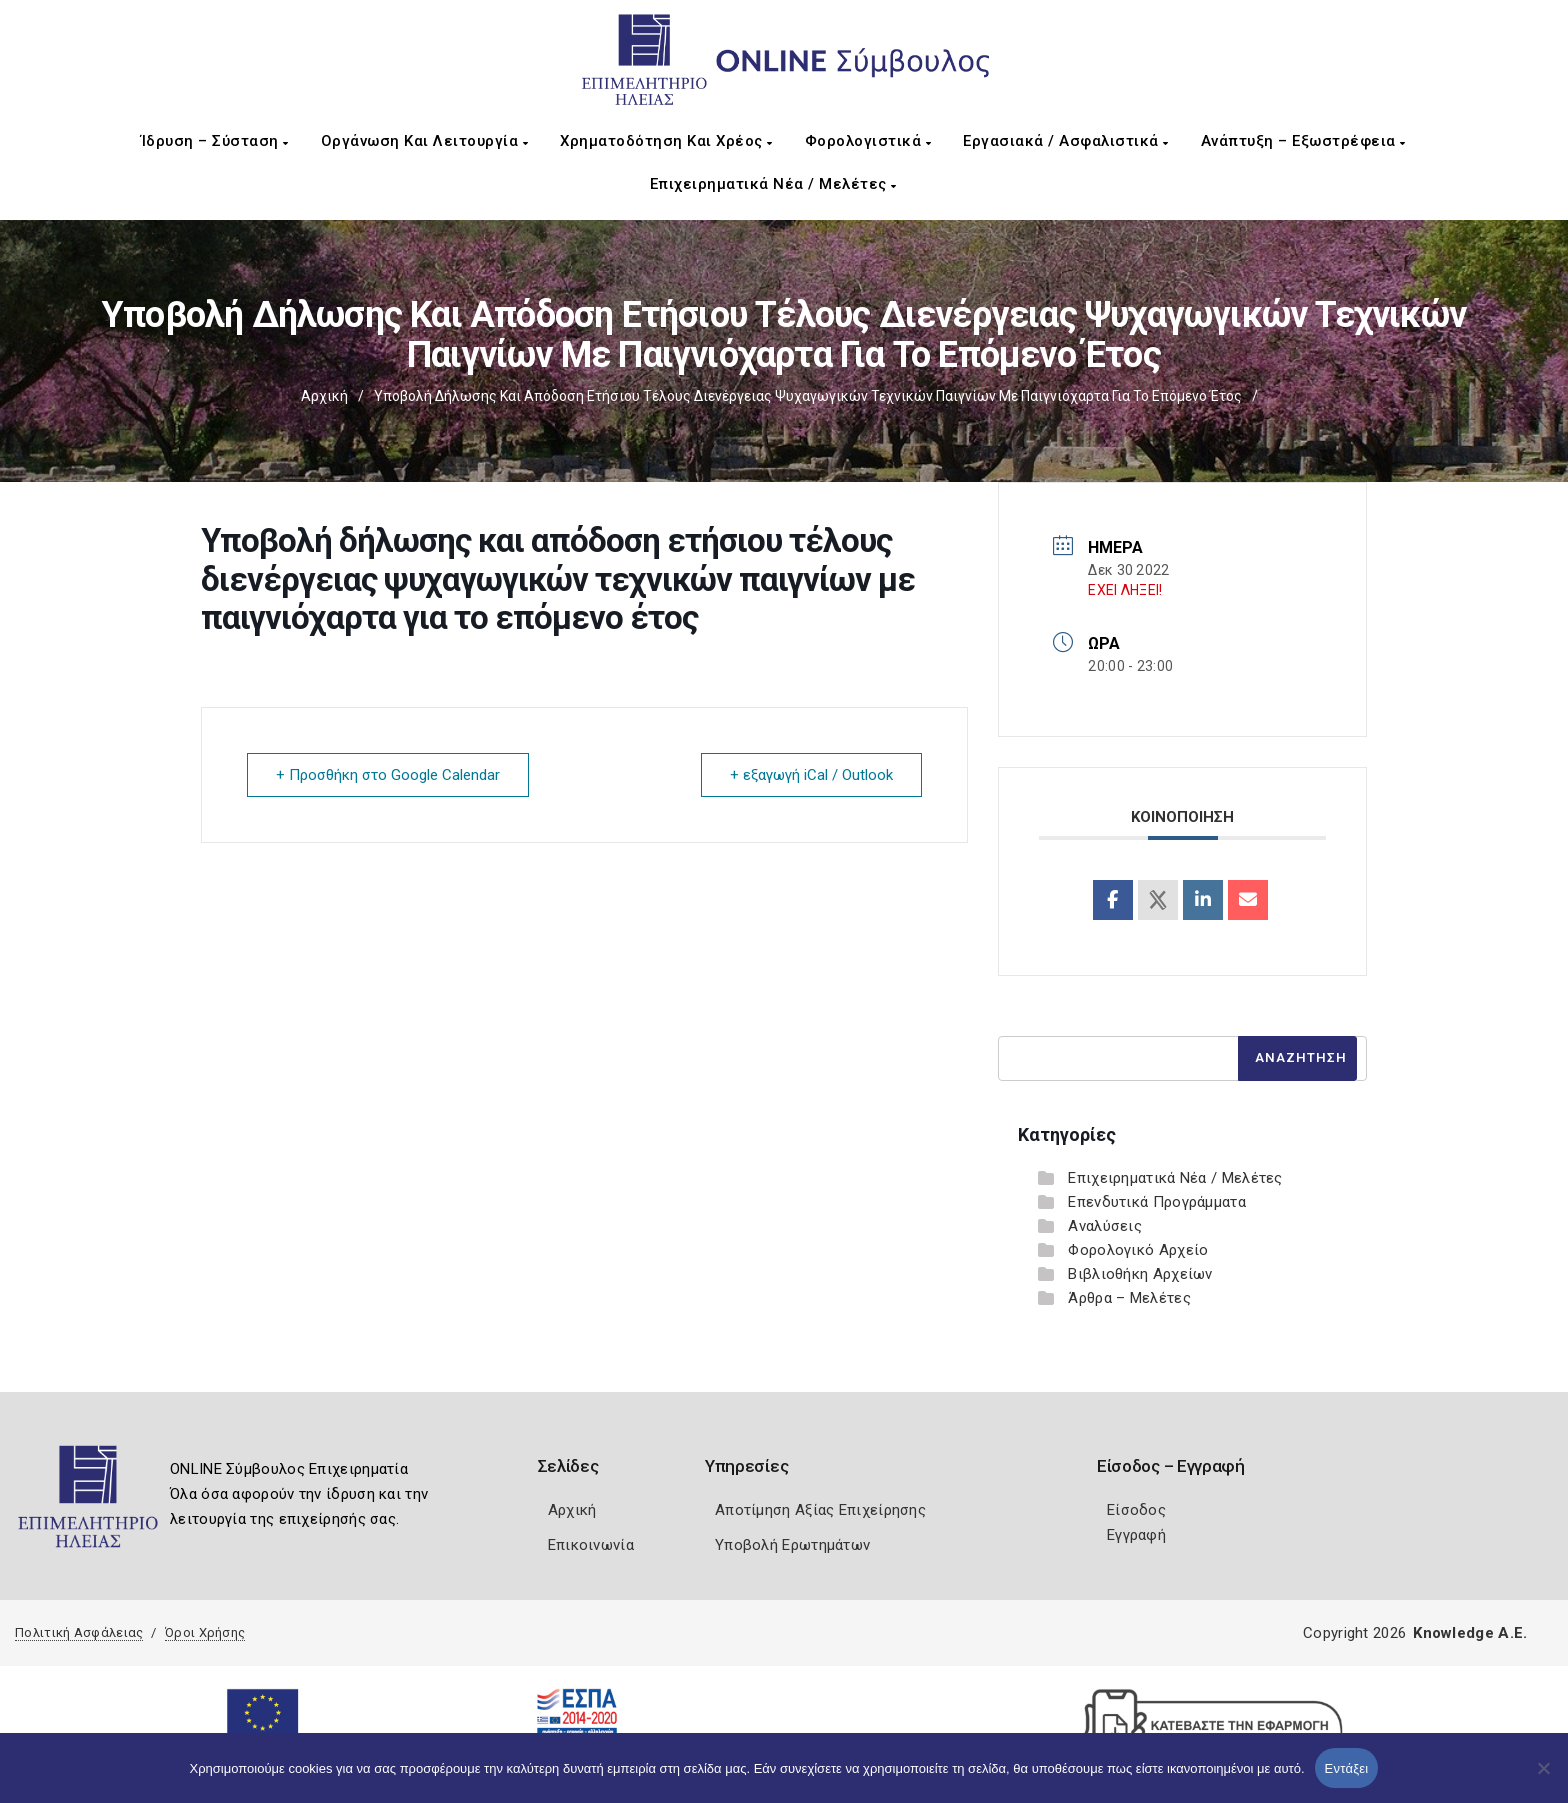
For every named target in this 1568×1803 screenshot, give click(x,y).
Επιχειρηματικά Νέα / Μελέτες (773, 184)
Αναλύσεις (1105, 1226)
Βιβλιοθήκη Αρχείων (1140, 1274)
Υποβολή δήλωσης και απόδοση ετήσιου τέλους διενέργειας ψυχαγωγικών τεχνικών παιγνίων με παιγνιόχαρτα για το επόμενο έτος (808, 396)
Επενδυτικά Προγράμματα (1157, 1202)
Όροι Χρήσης (205, 1632)
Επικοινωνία (591, 1545)
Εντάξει (1347, 1768)
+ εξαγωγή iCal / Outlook (811, 775)
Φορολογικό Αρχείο (1138, 1250)
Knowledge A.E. (1470, 1633)
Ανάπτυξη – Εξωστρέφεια (1303, 141)
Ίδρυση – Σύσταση (215, 141)
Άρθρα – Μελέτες (1129, 1298)
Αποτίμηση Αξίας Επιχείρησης (820, 1510)
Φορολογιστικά (868, 141)
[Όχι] (1543, 1778)
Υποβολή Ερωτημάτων (792, 1545)
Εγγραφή (1136, 1535)
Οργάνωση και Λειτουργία (425, 141)
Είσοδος (1136, 1510)
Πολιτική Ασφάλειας (79, 1632)
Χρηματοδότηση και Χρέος (666, 141)
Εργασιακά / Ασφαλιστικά (1066, 141)
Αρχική (324, 396)
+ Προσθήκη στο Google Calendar (388, 775)
